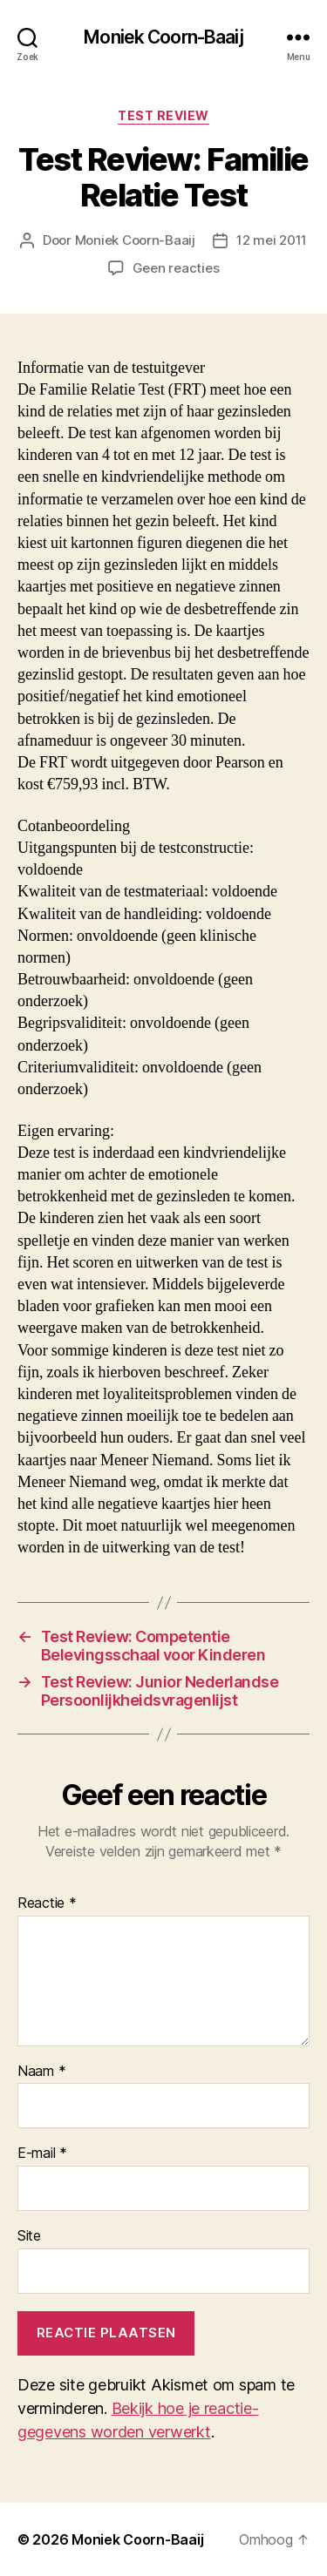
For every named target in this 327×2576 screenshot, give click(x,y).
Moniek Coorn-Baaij (163, 37)
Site (29, 2236)
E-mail (42, 2153)
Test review (163, 115)
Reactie (47, 1903)
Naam (41, 2071)
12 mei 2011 (271, 240)
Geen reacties (176, 268)
